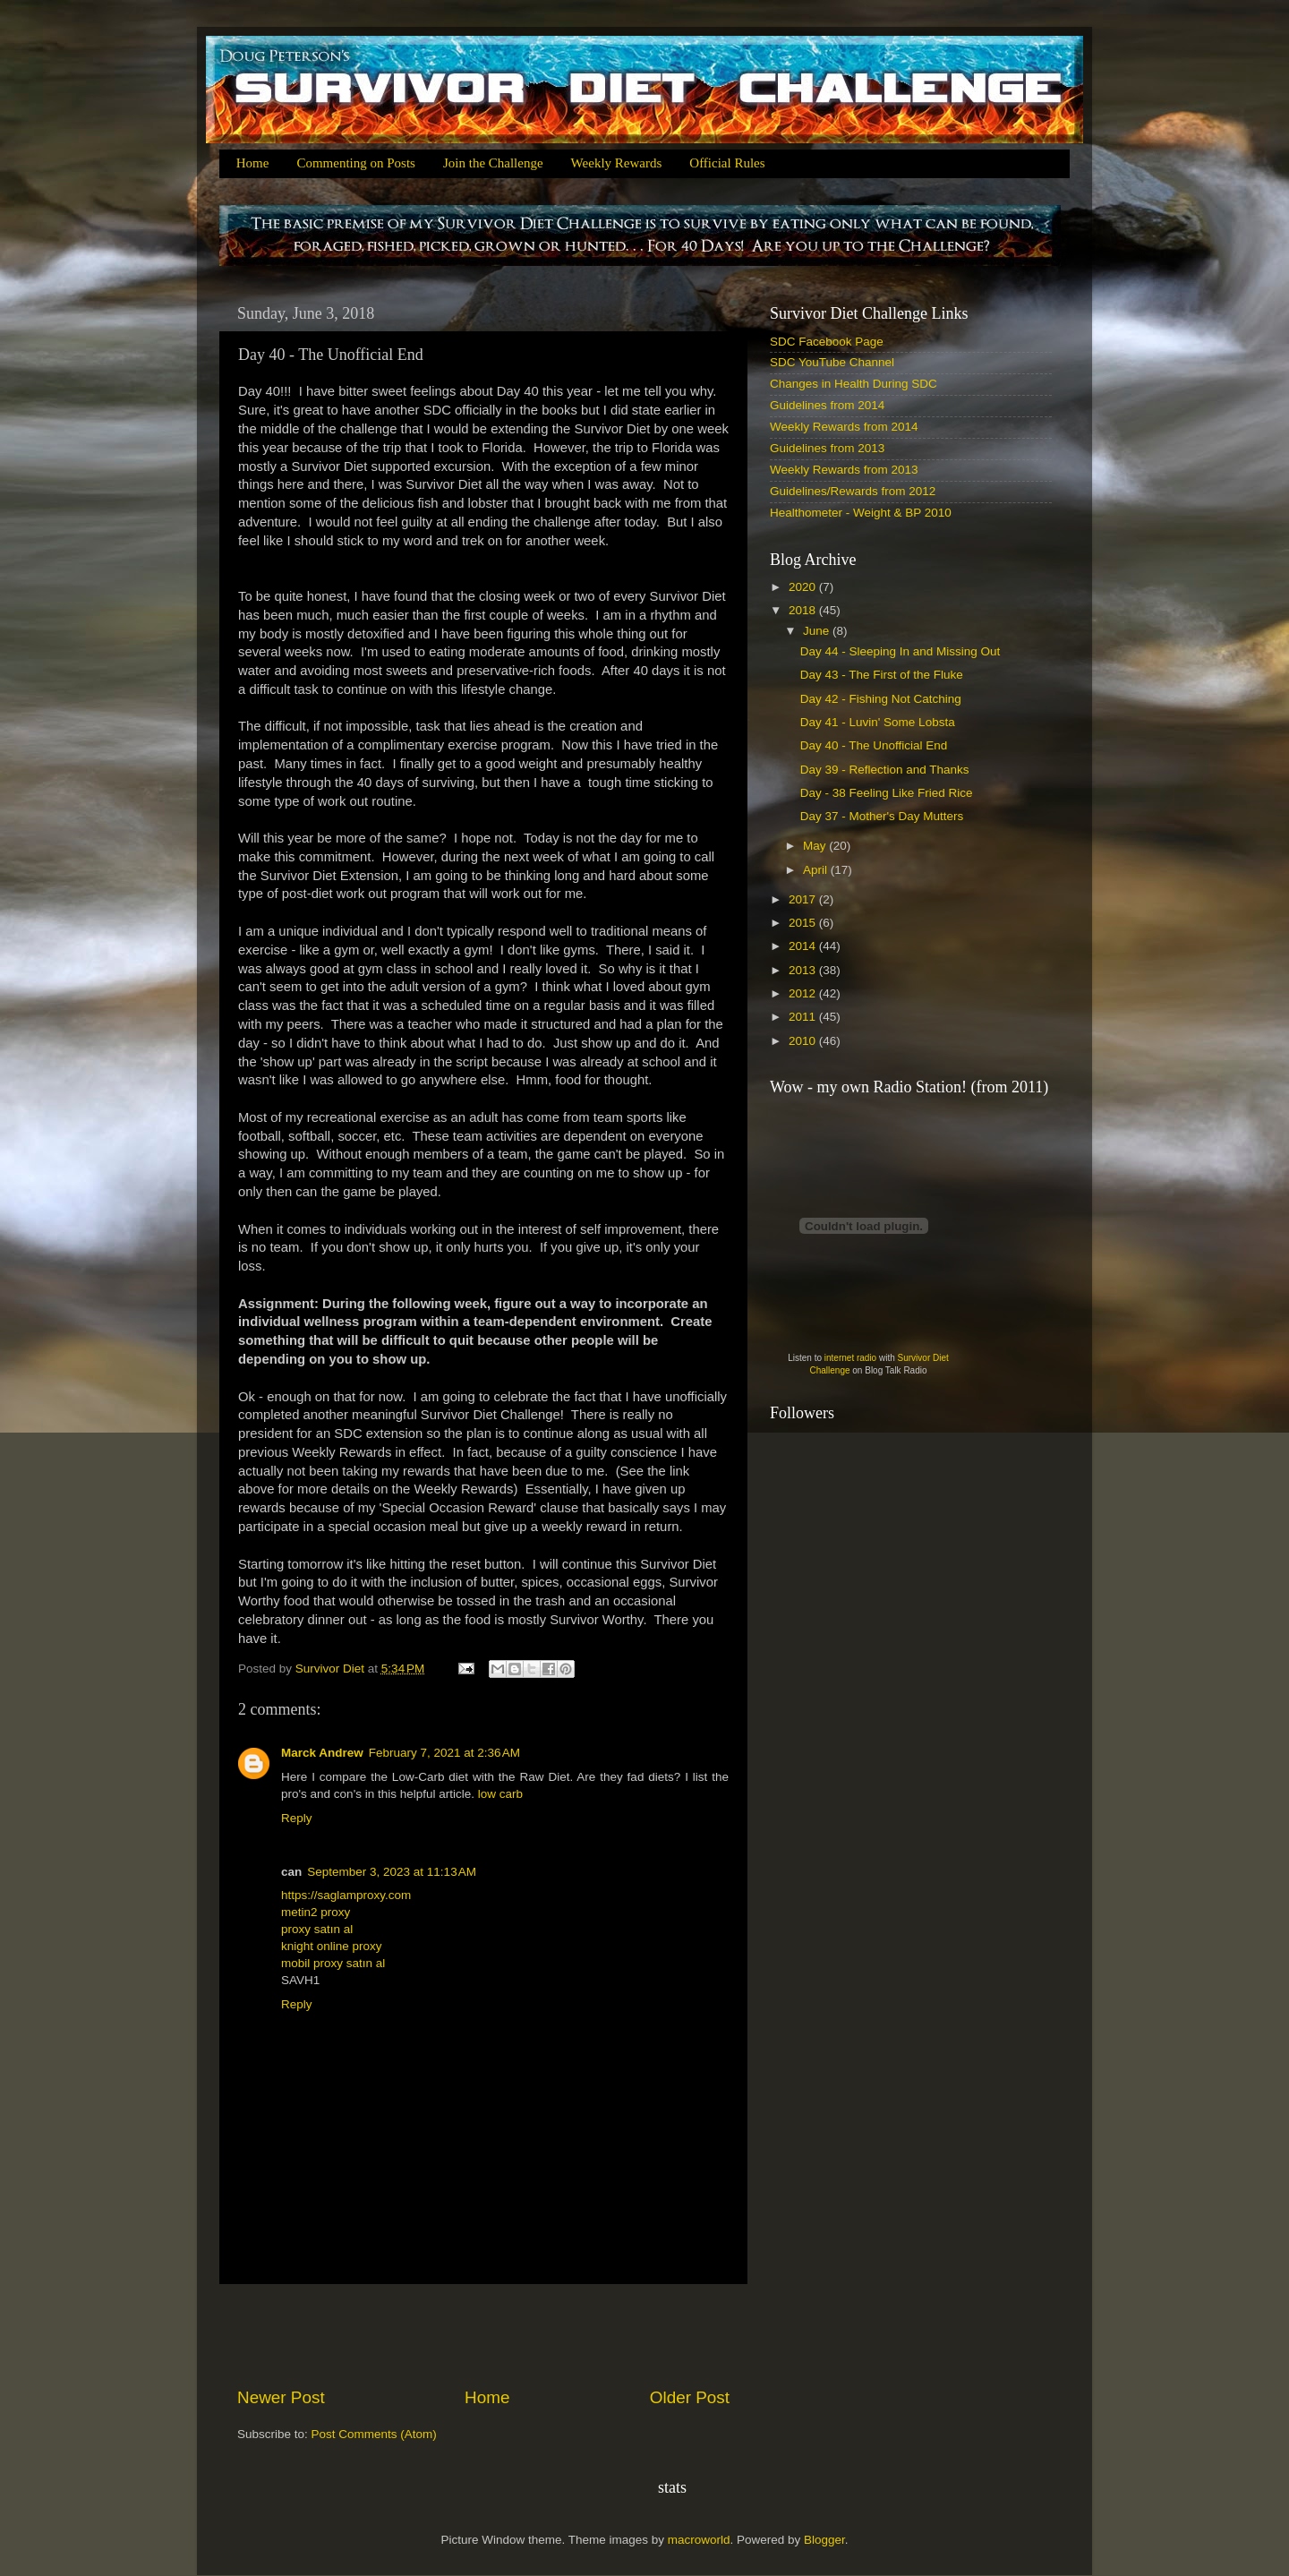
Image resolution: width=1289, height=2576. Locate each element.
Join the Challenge (493, 163)
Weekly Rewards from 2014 (844, 426)
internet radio (850, 1358)
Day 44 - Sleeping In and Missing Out (900, 651)
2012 (804, 993)
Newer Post (281, 2397)
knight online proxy (331, 1946)
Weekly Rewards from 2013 (844, 469)
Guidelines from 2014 (827, 405)
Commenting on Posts (355, 163)
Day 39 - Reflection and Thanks (884, 769)
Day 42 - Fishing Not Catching (880, 699)
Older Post (690, 2397)
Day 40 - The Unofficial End (874, 745)
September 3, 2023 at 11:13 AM (391, 1872)
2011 (804, 1016)
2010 (804, 1041)
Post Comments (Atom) (374, 2434)
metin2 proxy (315, 1912)
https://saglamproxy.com (346, 1895)
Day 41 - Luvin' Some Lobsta (877, 722)
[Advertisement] (483, 2335)
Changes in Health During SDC (853, 383)
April (817, 870)
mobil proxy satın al (333, 1963)
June (817, 631)
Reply (296, 1818)
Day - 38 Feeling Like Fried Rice (886, 793)
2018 (804, 610)
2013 (804, 970)
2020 (804, 587)
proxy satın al (317, 1929)
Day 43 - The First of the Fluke (881, 674)
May (816, 845)
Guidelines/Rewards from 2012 (852, 491)
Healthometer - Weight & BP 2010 (861, 512)
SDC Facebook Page (827, 341)
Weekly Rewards (616, 163)
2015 (804, 922)
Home (252, 163)
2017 (804, 899)
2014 (804, 946)
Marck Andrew (322, 1752)
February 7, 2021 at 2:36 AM (444, 1752)
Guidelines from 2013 (827, 448)
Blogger (824, 2539)
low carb (500, 1794)
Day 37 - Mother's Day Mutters (882, 816)
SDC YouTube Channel (832, 362)
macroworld (699, 2539)
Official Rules (726, 163)
